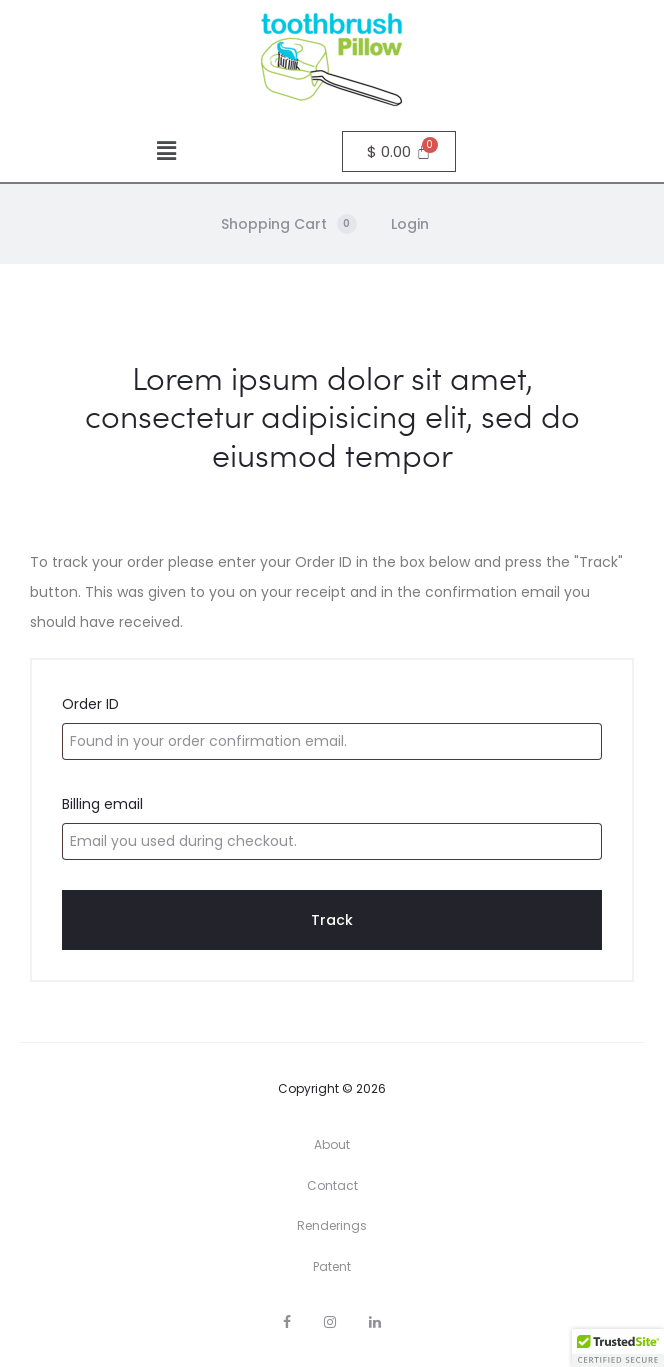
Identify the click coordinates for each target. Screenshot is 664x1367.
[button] (166, 151)
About (332, 1144)
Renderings (332, 1225)
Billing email (102, 804)
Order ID (90, 704)
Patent (332, 1266)
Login (410, 224)
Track (332, 920)
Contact (332, 1185)
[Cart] (399, 151)
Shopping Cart (289, 224)
